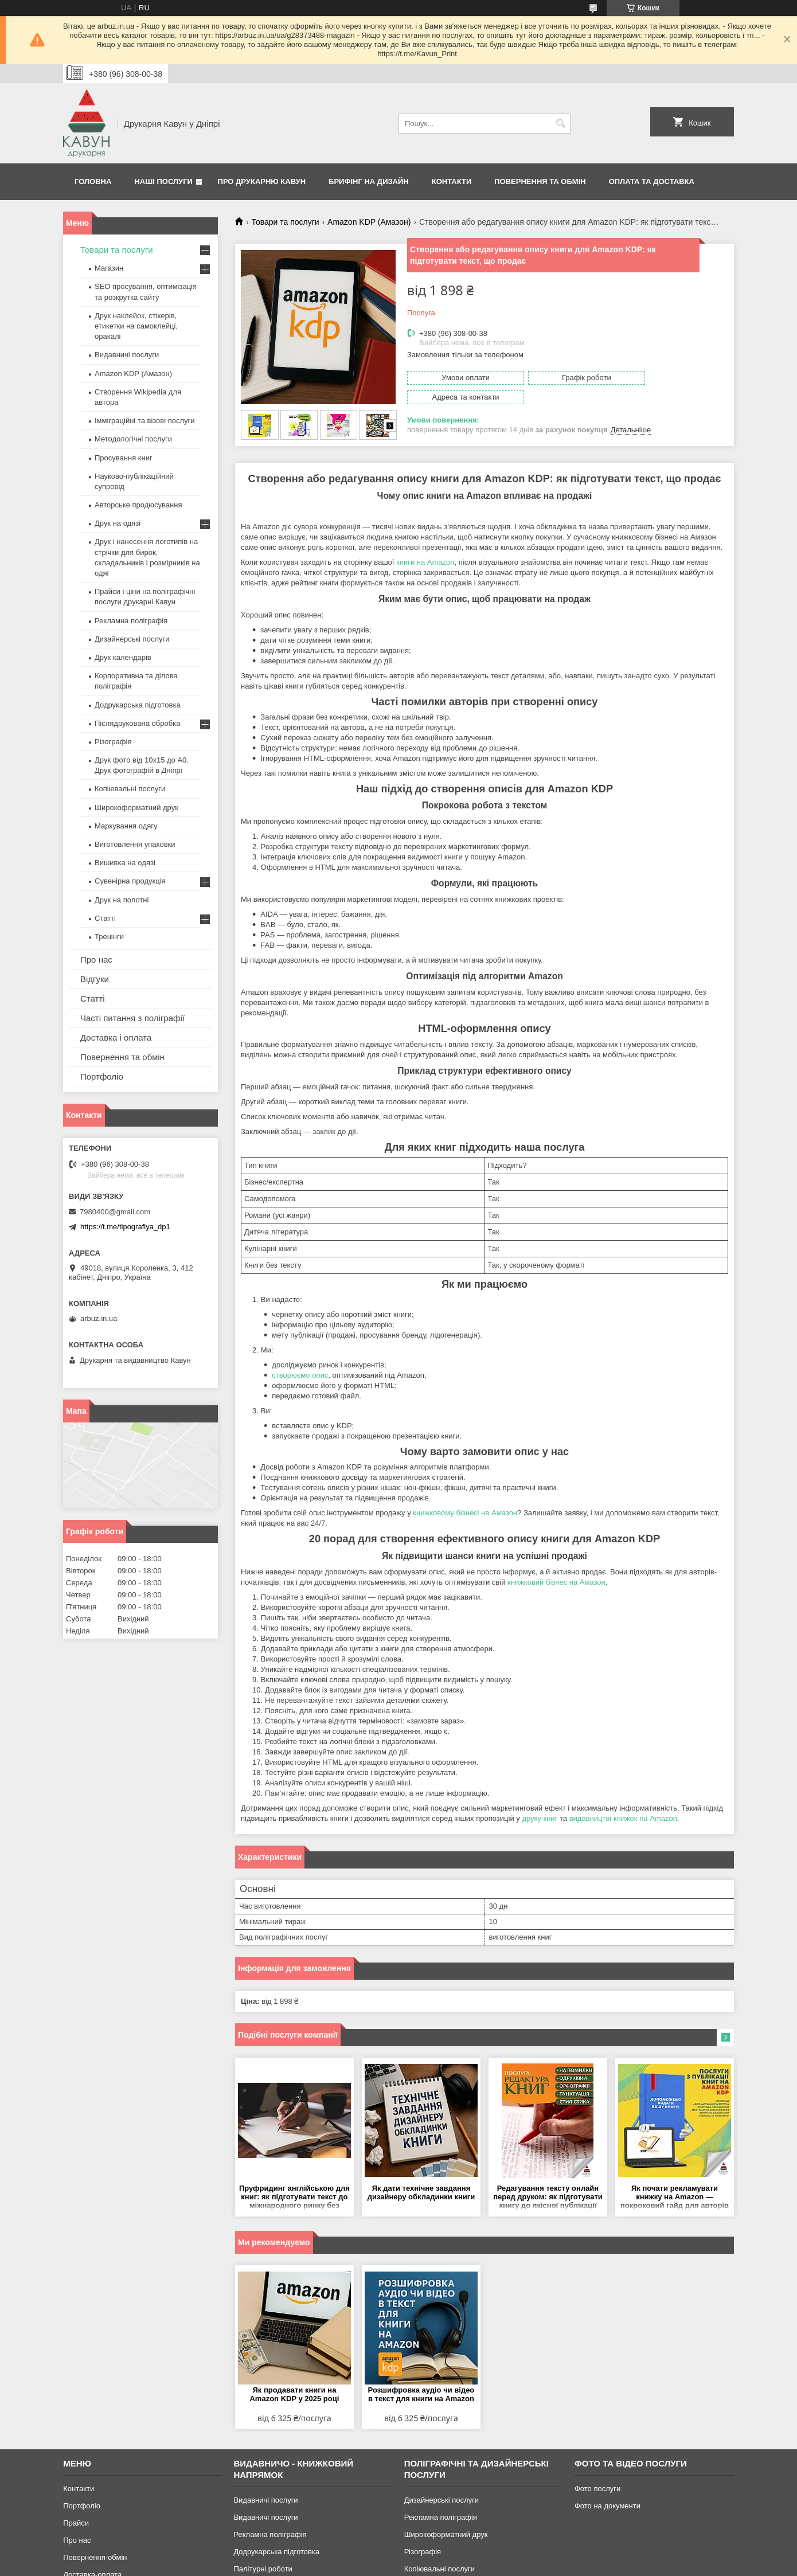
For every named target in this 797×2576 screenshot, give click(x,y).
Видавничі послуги (127, 354)
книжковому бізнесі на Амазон (465, 1512)
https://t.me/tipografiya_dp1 (125, 1226)
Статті (105, 918)
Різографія (113, 741)
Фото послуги (597, 2488)
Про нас (96, 959)
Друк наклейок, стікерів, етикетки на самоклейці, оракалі (136, 326)
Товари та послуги (285, 221)
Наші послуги (163, 181)
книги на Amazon (425, 561)
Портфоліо (101, 1076)
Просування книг (124, 458)
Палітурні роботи (262, 2568)
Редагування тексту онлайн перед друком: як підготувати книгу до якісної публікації (548, 2196)
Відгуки (94, 979)
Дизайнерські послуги (132, 639)
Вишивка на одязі (125, 862)
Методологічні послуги (133, 439)
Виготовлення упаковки (135, 844)
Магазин (109, 268)
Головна (93, 181)
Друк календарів (123, 657)
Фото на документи (607, 2505)
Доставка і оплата (115, 1037)
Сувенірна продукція (130, 881)
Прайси (76, 2522)
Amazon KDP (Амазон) (369, 221)
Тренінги (109, 936)
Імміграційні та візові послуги (145, 420)
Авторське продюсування (138, 505)
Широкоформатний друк (136, 807)
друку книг (539, 1817)
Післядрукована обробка (137, 723)
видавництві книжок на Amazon (623, 1817)
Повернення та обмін (539, 181)
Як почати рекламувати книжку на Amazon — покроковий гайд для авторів (674, 2196)
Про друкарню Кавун (262, 181)
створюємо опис (300, 1374)
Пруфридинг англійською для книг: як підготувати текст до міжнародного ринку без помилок (294, 2196)
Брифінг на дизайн (369, 181)
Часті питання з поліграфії (132, 1018)
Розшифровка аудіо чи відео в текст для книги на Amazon (421, 2393)
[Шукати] (560, 124)
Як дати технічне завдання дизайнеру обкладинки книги (421, 2191)
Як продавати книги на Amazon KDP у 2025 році (294, 2393)
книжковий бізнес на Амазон (556, 1581)
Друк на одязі (117, 523)
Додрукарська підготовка (138, 705)
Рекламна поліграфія (131, 620)
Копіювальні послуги (130, 788)
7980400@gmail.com (115, 1211)
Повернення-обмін (95, 2556)
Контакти (452, 181)
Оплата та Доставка (651, 181)
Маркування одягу (126, 826)
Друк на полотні (122, 900)
